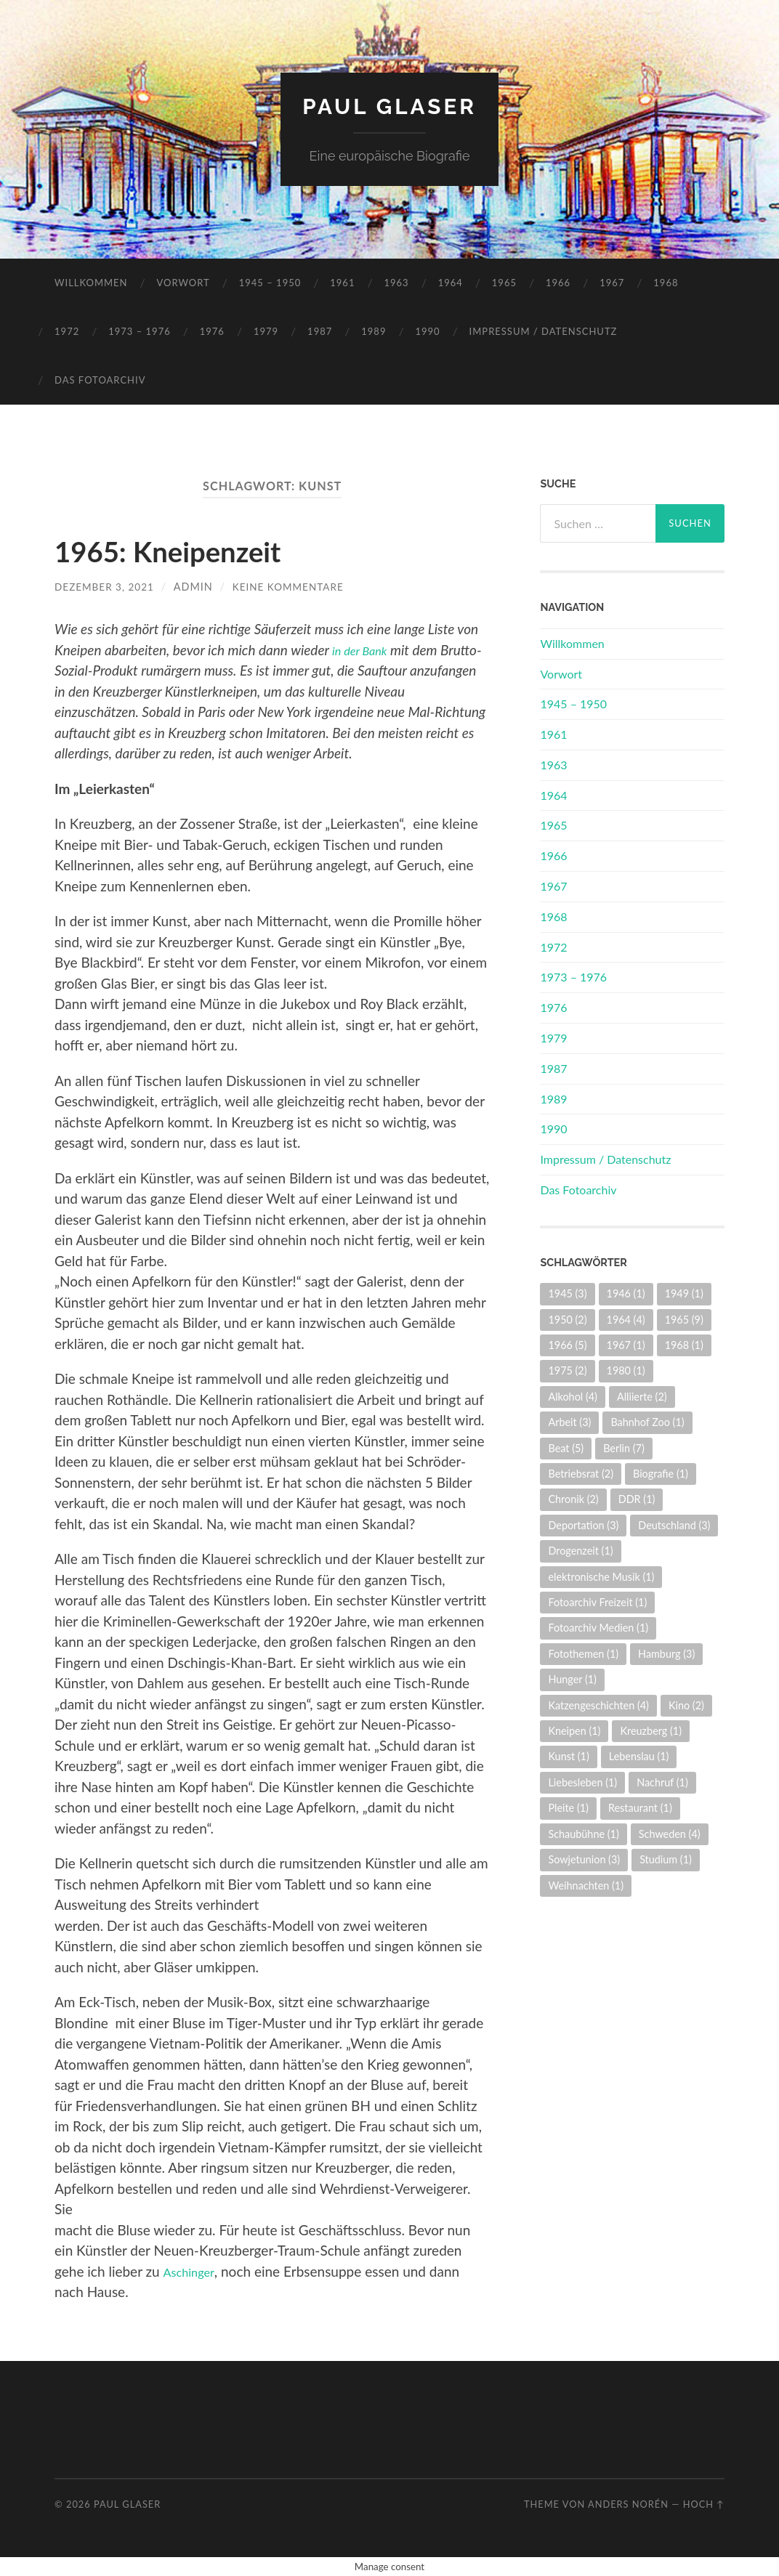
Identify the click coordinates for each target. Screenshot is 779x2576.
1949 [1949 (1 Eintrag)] (684, 1293)
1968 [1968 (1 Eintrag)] (684, 1345)
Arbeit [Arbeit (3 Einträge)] (569, 1422)
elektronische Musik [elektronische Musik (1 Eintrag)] (601, 1577)
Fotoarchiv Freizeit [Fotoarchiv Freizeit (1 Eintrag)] (597, 1602)
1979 (266, 331)
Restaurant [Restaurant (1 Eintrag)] (640, 1808)
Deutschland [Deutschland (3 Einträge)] (674, 1525)
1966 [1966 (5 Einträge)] (567, 1345)
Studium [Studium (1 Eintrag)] (665, 1859)
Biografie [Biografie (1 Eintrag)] (660, 1473)
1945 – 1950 (270, 282)
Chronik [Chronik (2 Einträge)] (573, 1499)
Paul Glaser (389, 105)
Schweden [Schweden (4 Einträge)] (670, 1834)
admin (199, 586)
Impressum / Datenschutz (543, 331)
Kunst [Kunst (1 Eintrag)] (568, 1756)
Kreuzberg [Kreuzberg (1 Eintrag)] (651, 1731)
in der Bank (364, 649)
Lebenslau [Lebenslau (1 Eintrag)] (639, 1756)
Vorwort (183, 282)
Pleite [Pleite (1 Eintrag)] (568, 1808)
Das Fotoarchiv (100, 380)
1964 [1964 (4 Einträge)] (626, 1319)
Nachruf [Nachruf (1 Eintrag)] (662, 1782)
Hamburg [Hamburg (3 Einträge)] (666, 1654)
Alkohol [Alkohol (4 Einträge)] (572, 1396)
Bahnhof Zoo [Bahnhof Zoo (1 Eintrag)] (647, 1422)
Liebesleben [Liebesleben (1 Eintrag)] (582, 1782)
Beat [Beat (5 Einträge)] (566, 1447)
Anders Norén (628, 2504)
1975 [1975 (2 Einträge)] (567, 1370)
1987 (319, 331)
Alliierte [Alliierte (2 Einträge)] (642, 1396)
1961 (342, 282)
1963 (396, 282)
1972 (67, 331)
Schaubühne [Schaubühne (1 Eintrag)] (583, 1834)
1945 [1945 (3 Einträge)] (567, 1293)
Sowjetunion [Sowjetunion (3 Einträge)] (584, 1859)
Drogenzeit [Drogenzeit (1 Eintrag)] (580, 1550)
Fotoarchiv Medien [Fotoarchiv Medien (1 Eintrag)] (598, 1627)
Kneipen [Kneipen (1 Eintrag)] (574, 1731)
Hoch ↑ (703, 2504)
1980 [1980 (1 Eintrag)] (626, 1370)
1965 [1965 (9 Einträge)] (684, 1319)
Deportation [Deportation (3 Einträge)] (583, 1525)
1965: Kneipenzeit (187, 550)
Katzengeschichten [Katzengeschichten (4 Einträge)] (598, 1705)
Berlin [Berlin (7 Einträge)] (624, 1447)
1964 (450, 282)
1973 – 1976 (139, 331)
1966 (558, 282)
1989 (373, 331)
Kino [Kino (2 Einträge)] (686, 1705)
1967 (612, 282)
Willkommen (91, 282)
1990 (427, 331)
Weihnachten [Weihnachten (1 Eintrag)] (585, 1885)
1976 (212, 331)
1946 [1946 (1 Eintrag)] (626, 1293)
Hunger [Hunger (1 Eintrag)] (572, 1679)
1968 (665, 282)
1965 (504, 282)
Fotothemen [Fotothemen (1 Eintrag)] (583, 1654)
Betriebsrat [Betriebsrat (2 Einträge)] (580, 1473)
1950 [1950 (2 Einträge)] (567, 1319)
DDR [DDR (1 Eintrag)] (636, 1499)
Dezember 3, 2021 (107, 586)
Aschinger (192, 2271)
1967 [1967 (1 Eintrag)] (626, 1345)
